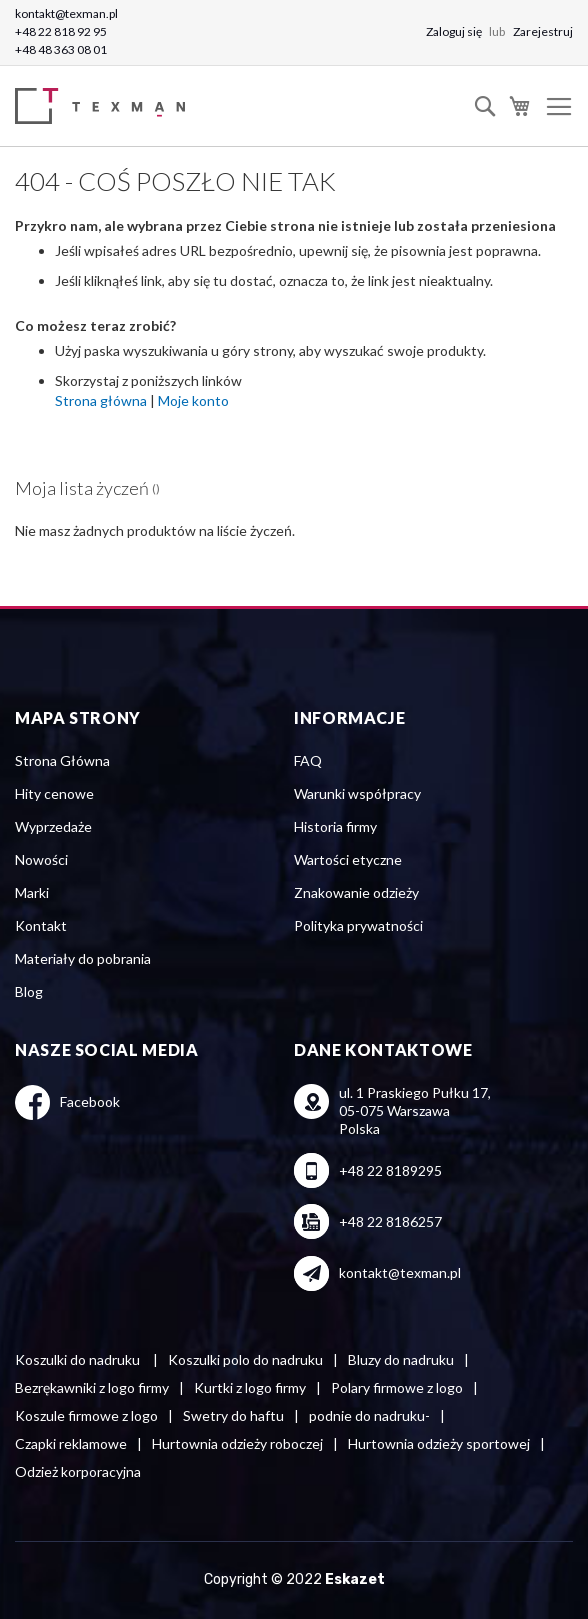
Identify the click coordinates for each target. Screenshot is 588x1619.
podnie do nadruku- (369, 1415)
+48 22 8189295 (390, 1170)
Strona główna (101, 400)
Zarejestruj (543, 31)
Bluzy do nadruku (401, 1359)
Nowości (41, 859)
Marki (32, 892)
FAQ (308, 760)
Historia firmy (335, 826)
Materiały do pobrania (83, 958)
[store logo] (105, 106)
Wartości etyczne (348, 859)
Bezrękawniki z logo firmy (92, 1387)
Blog (29, 991)
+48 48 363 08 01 (61, 49)
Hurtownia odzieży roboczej (237, 1443)
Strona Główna (62, 760)
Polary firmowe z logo (397, 1387)
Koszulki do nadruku (79, 1359)
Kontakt (41, 925)
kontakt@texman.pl (66, 13)
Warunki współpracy (357, 793)
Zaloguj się (455, 31)
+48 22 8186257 (390, 1221)
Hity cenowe (54, 793)
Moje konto (193, 400)
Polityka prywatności (358, 925)
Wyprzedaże (53, 826)
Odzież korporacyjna (78, 1471)
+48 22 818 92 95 (61, 31)
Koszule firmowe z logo (86, 1415)
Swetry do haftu (233, 1415)
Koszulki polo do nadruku (245, 1359)
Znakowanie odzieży (356, 892)
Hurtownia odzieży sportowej (439, 1443)
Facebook (90, 1101)
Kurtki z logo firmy (250, 1387)
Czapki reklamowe (71, 1443)
